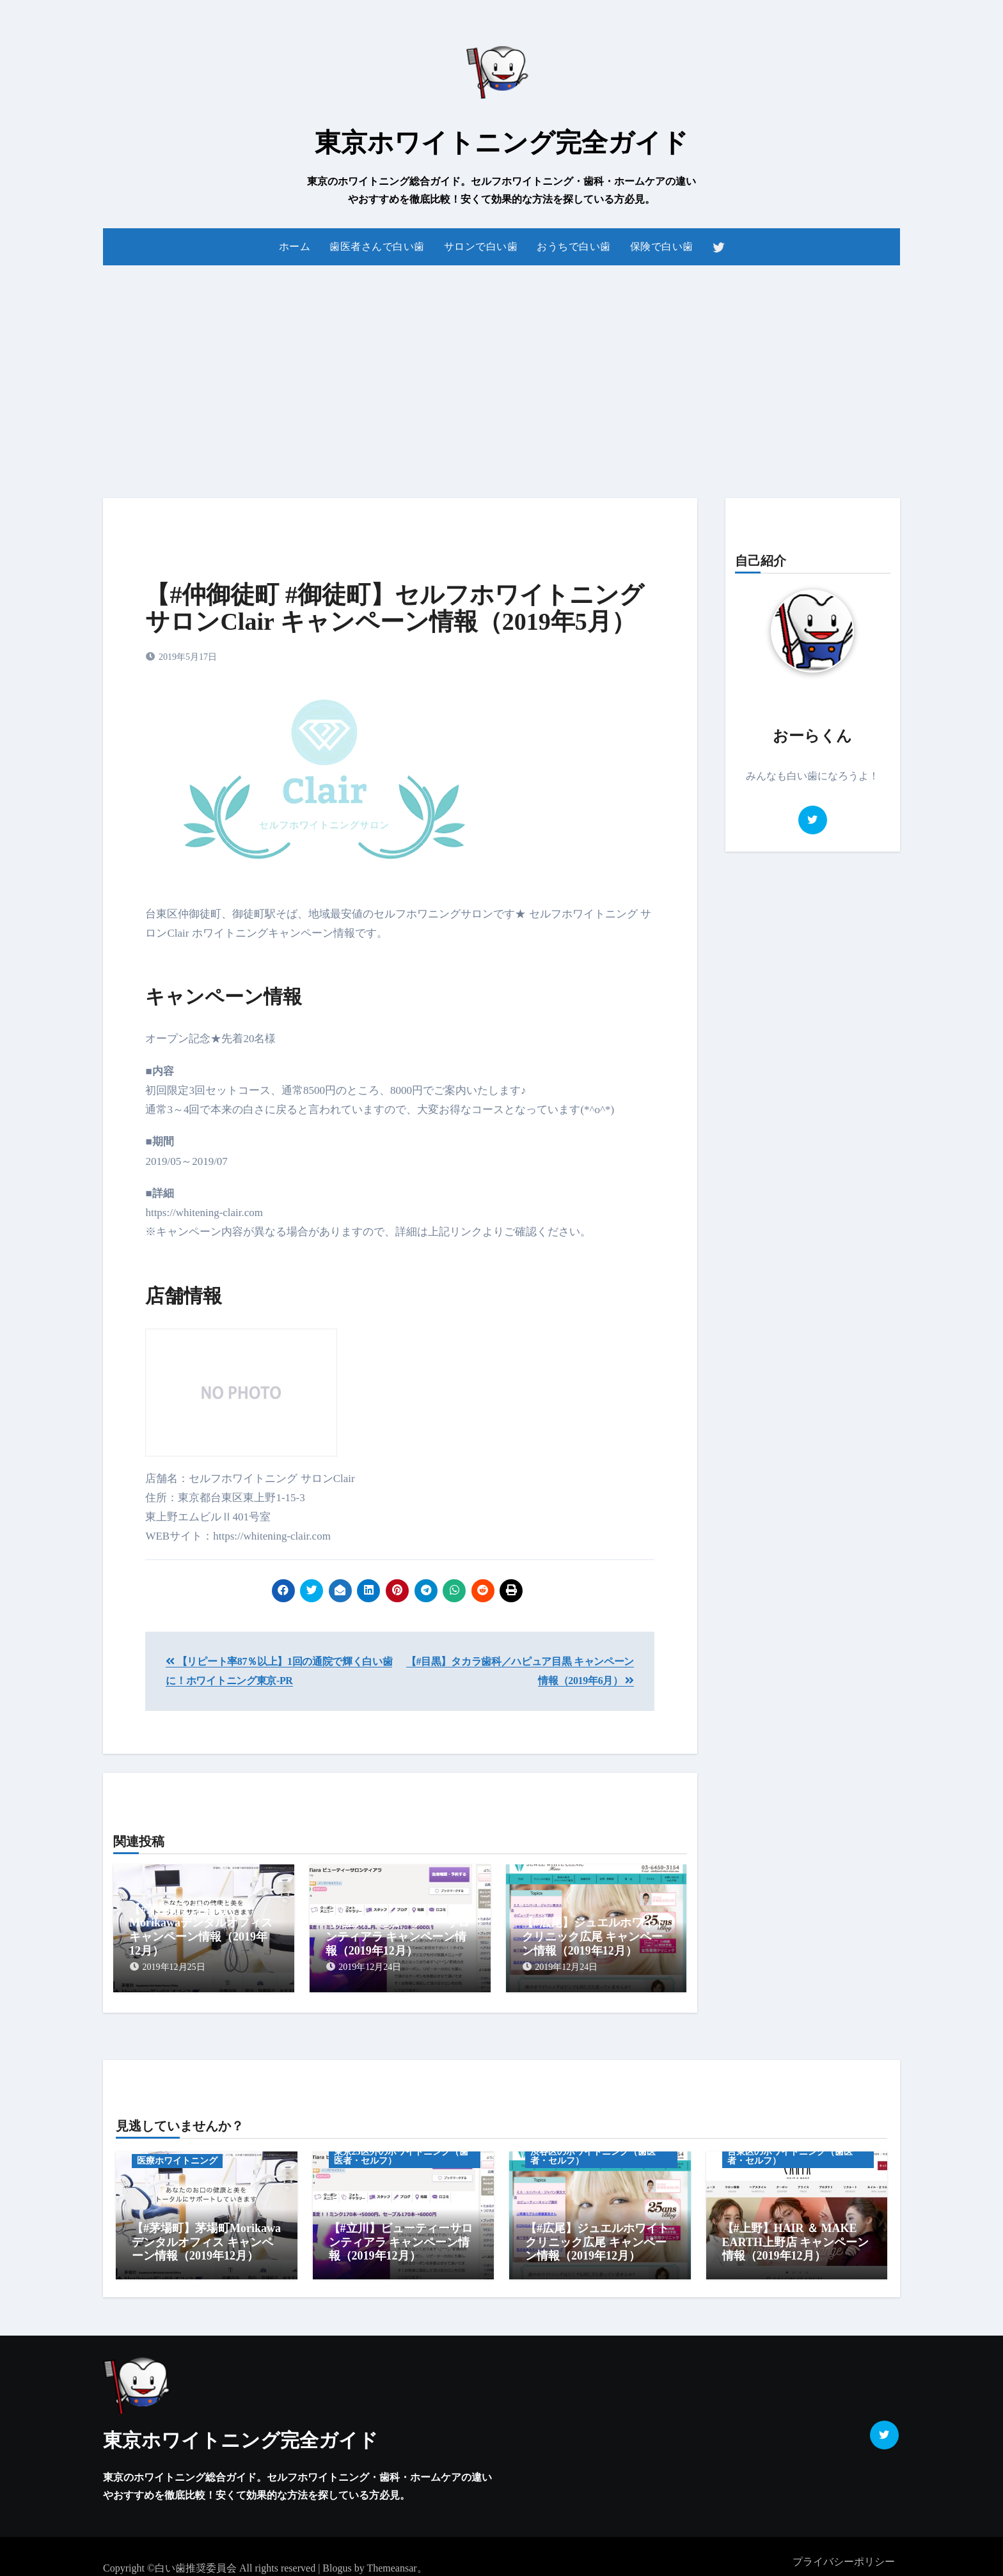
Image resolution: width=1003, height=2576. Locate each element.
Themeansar (391, 2557)
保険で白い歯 (661, 246)
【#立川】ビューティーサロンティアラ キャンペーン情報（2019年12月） (398, 1936)
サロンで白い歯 (481, 246)
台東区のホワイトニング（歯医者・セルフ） (790, 2151)
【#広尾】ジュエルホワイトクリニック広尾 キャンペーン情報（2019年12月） (594, 1936)
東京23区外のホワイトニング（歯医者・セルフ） (401, 2151)
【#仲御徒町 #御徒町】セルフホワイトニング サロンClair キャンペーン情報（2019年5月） (394, 608)
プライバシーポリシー (844, 2550)
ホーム (295, 246)
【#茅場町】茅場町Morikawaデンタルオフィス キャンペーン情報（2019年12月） (200, 1930)
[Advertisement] (501, 374)
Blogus (336, 2557)
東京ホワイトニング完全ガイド (501, 142)
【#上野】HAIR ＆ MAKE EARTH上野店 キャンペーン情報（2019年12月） (795, 2237)
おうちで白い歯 (574, 246)
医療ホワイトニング (177, 2155)
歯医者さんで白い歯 (377, 246)
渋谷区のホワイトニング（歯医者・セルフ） (593, 2151)
